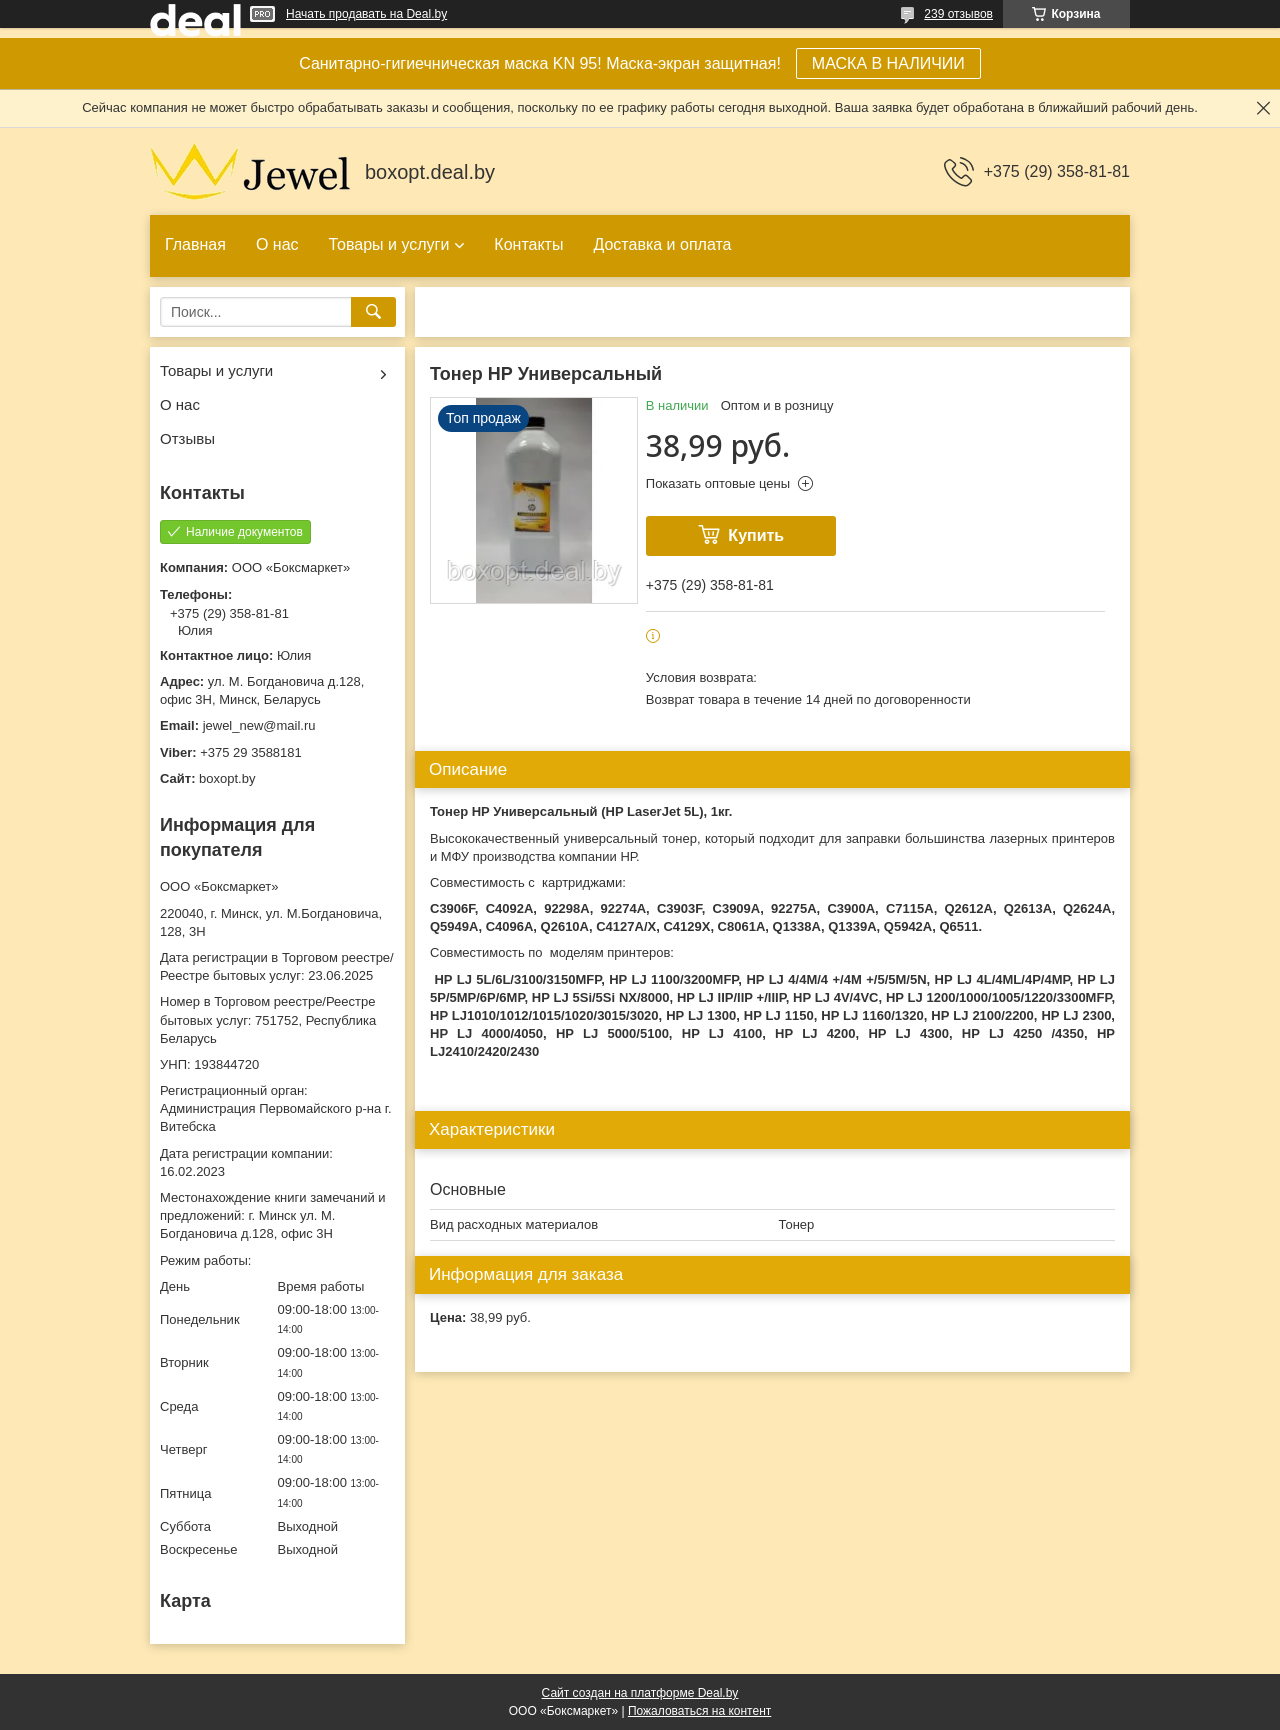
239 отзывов (958, 14)
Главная (195, 244)
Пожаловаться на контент (699, 1711)
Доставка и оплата (662, 244)
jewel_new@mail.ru (259, 725)
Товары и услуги (389, 244)
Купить (756, 535)
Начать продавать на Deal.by (366, 14)
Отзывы (187, 438)
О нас (277, 244)
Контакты (528, 244)
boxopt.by (227, 778)
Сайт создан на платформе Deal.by (640, 1693)
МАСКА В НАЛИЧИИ (888, 63)
